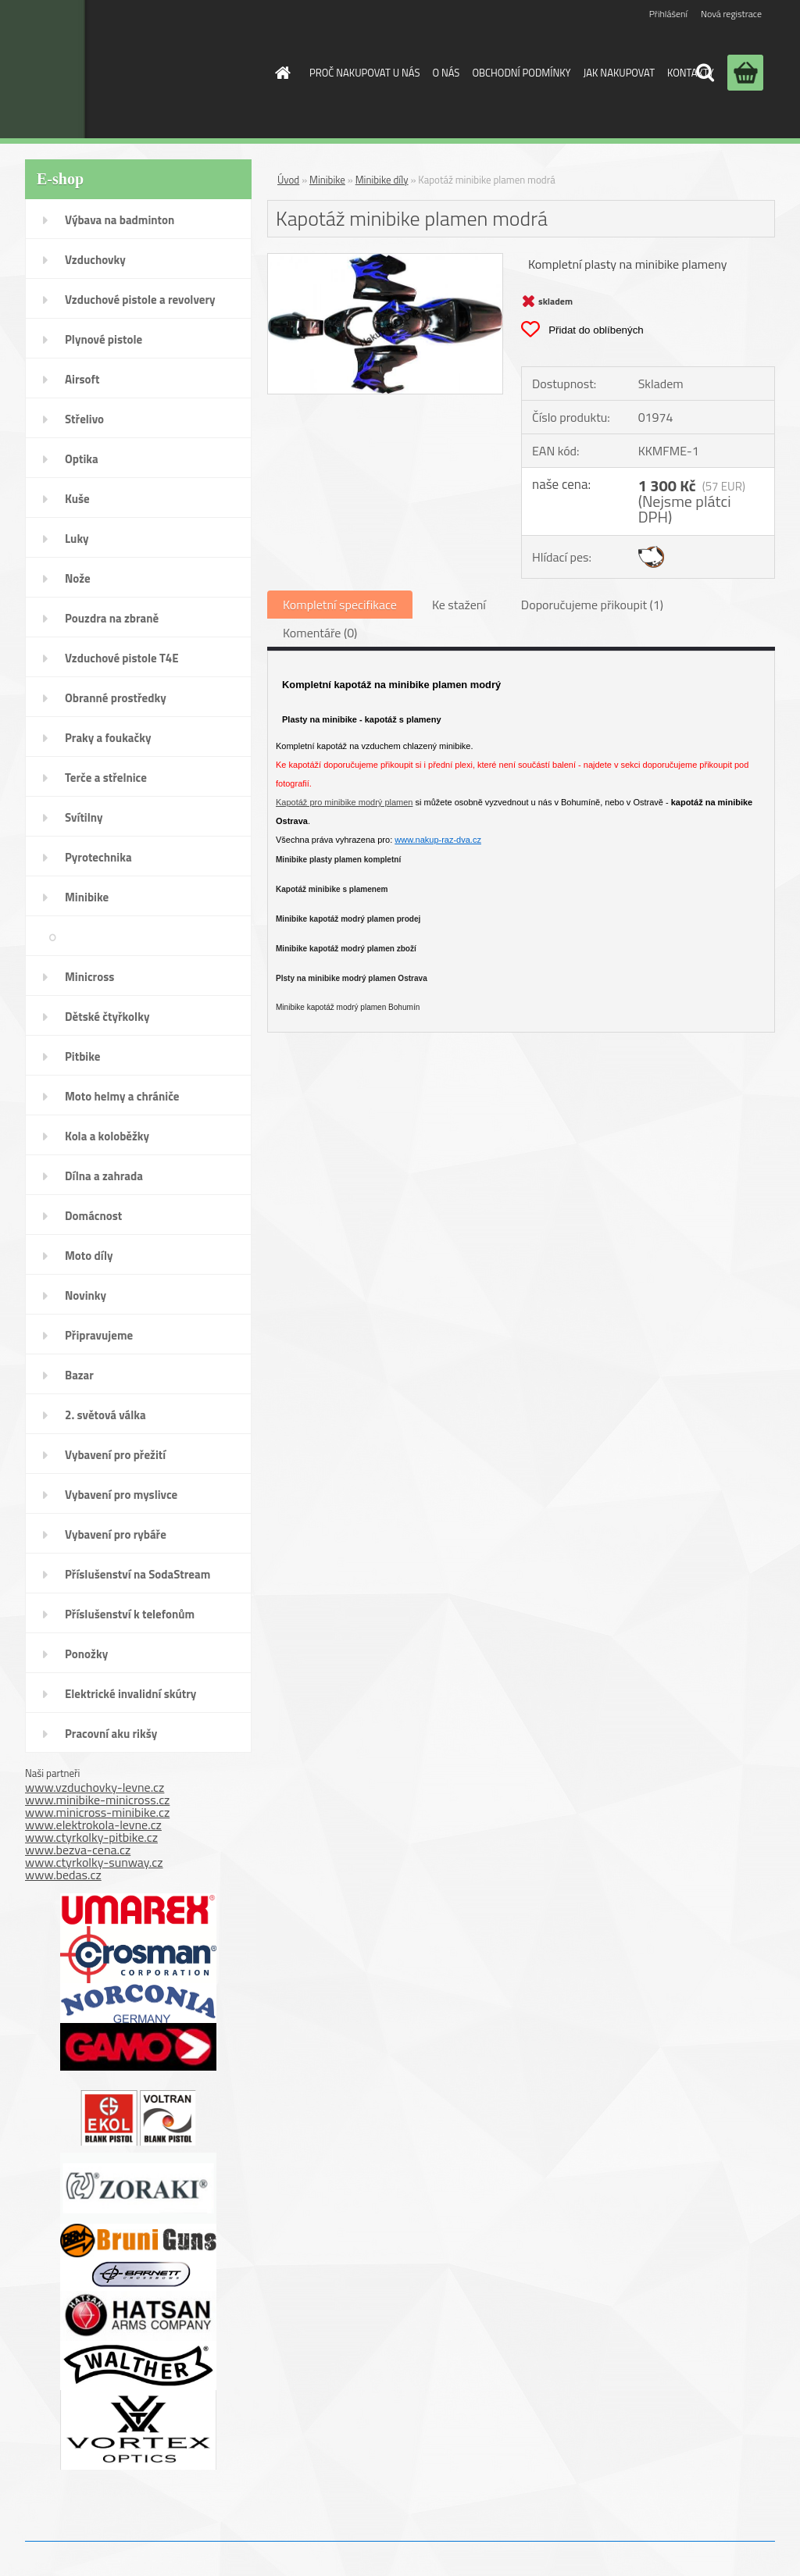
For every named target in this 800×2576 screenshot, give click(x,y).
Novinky (85, 1295)
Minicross (89, 977)
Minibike (87, 897)
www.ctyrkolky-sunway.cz (94, 1862)
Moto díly (88, 1256)
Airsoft (82, 379)
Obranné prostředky (115, 698)
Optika (81, 459)
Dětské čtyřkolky (107, 1017)
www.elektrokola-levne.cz (93, 1824)
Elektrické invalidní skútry (130, 1694)
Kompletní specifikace (340, 604)
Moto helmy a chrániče (122, 1096)
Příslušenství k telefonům (130, 1614)
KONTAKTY (690, 72)
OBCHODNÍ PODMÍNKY (521, 72)
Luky (77, 539)
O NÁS (445, 72)
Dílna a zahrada (104, 1176)
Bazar (79, 1375)
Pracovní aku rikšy (111, 1734)
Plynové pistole (103, 339)
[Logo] (129, 69)
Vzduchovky (95, 260)
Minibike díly (204, 936)
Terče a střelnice (106, 778)
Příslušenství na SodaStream (137, 1574)
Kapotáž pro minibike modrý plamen (344, 802)
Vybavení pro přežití (115, 1455)
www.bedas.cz (63, 1874)
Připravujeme (99, 1335)
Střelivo (84, 419)
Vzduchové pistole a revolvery (140, 300)
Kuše (77, 499)
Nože (78, 578)
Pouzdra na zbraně (112, 618)
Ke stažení (459, 604)
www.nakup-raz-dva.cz (438, 839)
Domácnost (93, 1216)
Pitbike (82, 1056)
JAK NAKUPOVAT (619, 72)
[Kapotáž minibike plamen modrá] (385, 260)
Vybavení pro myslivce (121, 1495)
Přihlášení (668, 13)
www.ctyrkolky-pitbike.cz (91, 1837)
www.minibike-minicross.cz (97, 1799)
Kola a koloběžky (107, 1136)
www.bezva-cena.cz (77, 1849)
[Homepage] (279, 73)
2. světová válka (105, 1415)
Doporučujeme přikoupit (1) (592, 604)
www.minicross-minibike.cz (97, 1812)
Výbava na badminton (119, 220)
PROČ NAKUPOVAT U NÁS (364, 72)
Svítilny (84, 817)
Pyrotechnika (98, 857)
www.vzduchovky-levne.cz (94, 1787)
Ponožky (86, 1654)
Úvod (288, 179)
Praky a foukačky (108, 738)
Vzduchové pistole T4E (122, 658)
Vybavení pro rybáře (115, 1534)
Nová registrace (731, 13)
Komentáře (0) (320, 632)
